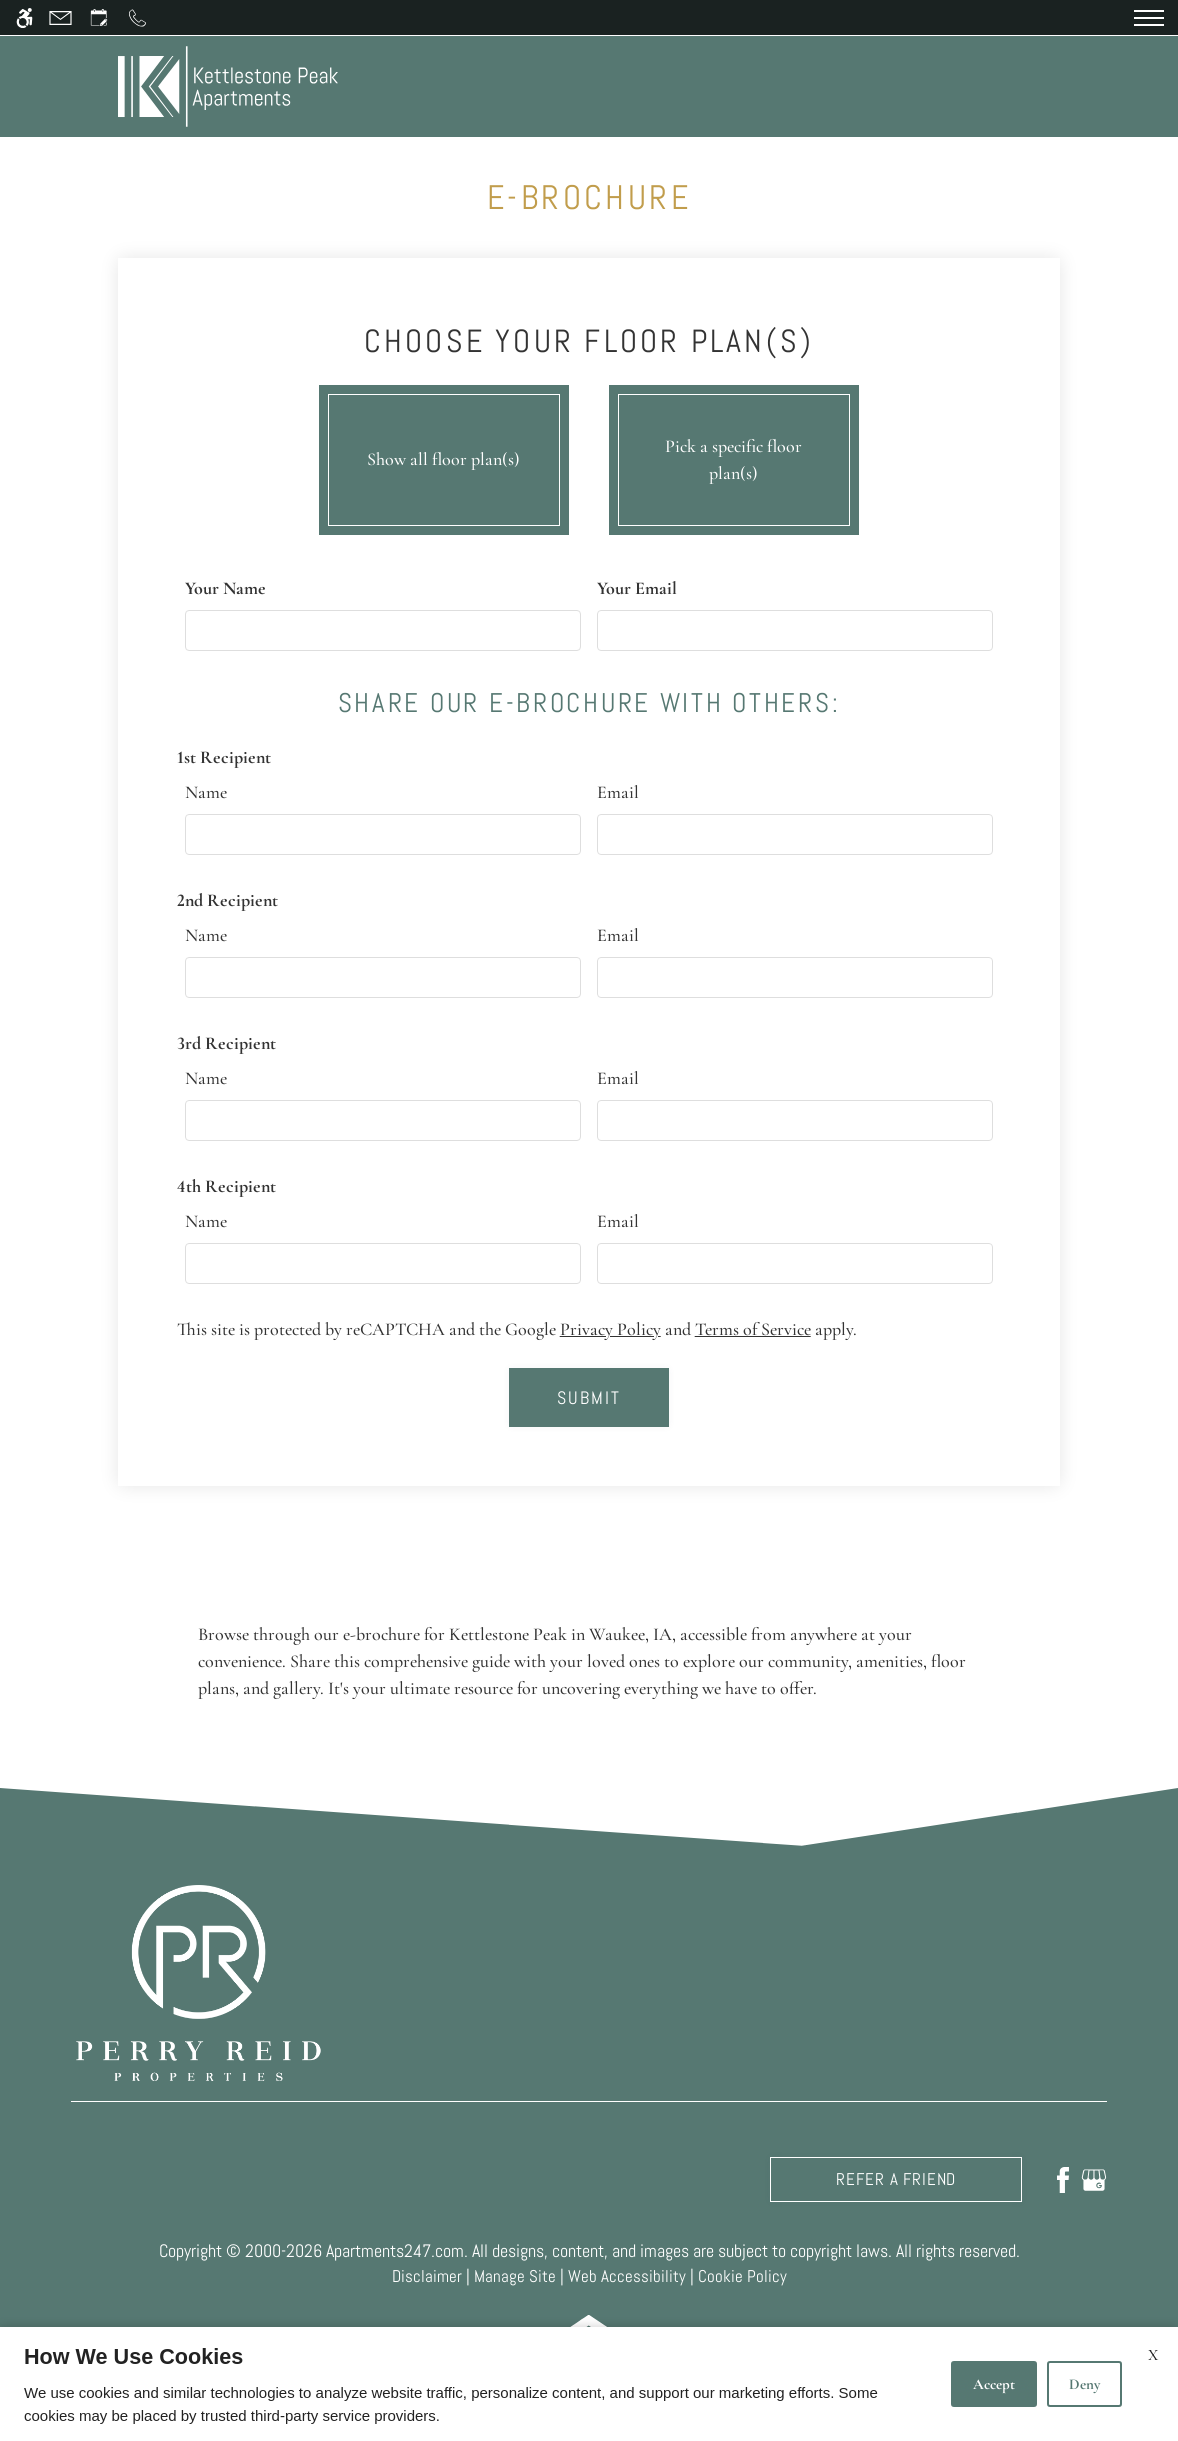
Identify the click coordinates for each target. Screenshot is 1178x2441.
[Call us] (137, 17)
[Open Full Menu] (1149, 18)
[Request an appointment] (99, 17)
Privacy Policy (610, 1329)
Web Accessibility (627, 2276)
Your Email (637, 588)
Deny (1084, 2384)
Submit (589, 1397)
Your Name (225, 588)
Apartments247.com (395, 2250)
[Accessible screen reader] (24, 17)
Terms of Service (753, 1329)
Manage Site (515, 2276)
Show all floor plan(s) (444, 455)
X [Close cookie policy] (1153, 2355)
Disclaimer (427, 2276)
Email (618, 792)
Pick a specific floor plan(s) (734, 455)
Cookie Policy (742, 2276)
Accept (994, 2384)
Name (206, 792)
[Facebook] (1063, 2179)
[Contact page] (60, 17)
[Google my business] (1094, 2179)
